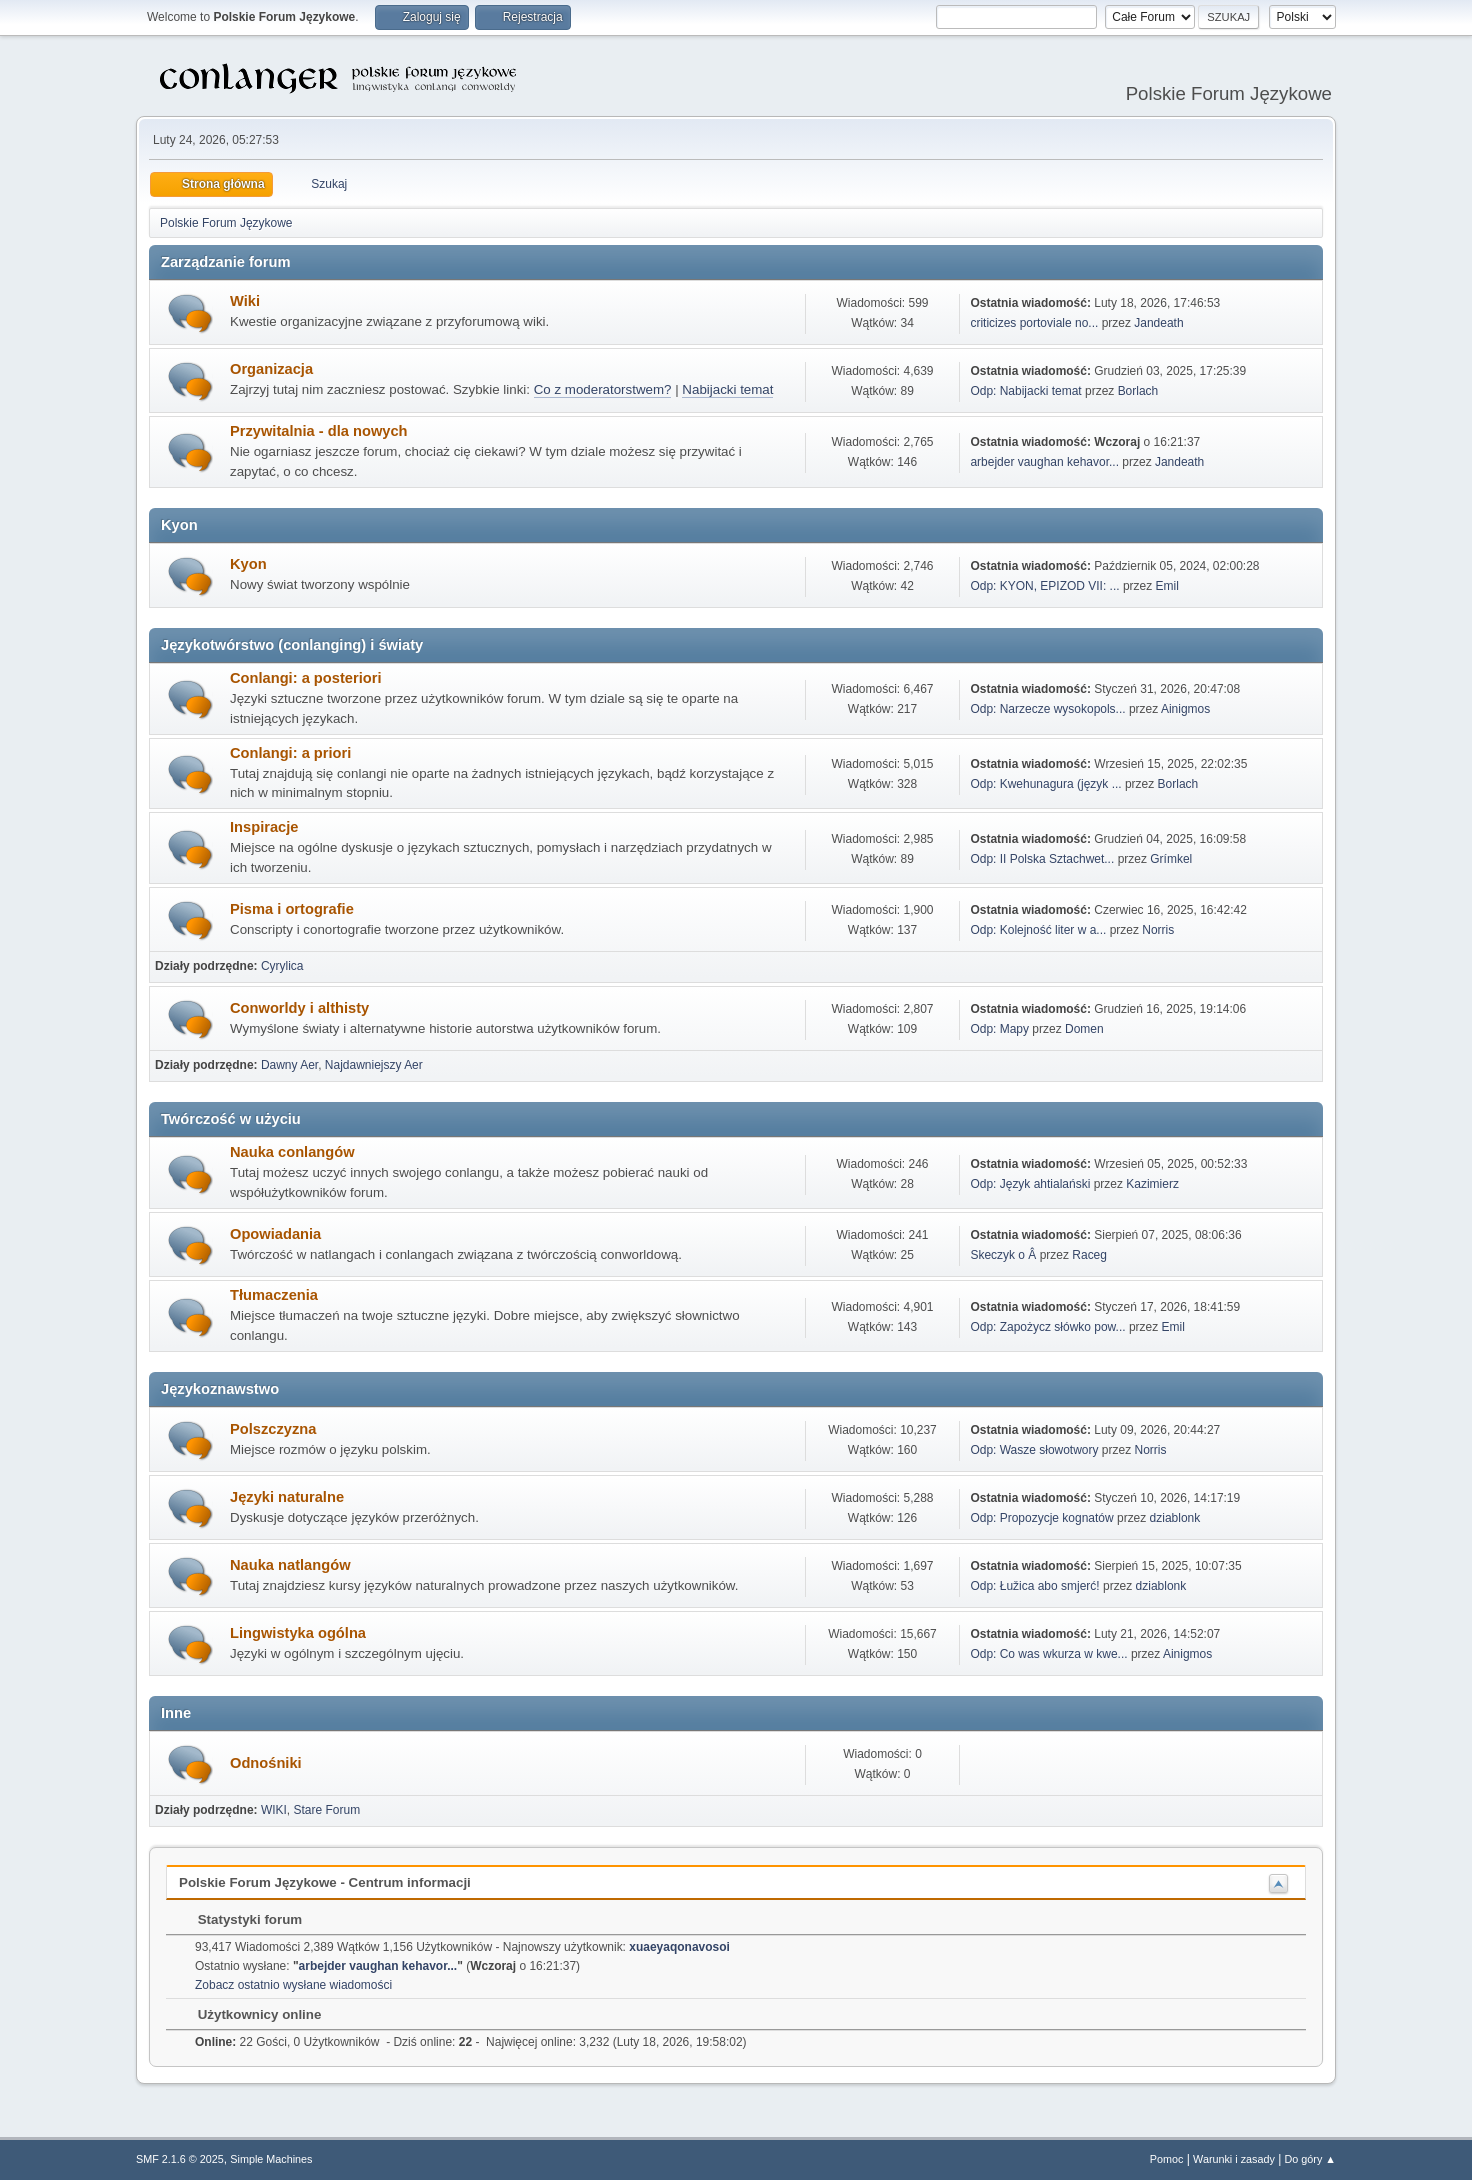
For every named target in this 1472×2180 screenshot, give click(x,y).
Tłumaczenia (274, 1295)
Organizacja (271, 369)
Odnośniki (266, 1763)
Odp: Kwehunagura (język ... (1045, 784)
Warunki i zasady (1234, 2159)
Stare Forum (327, 1810)
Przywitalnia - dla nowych (319, 431)
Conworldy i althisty (299, 1008)
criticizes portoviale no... (1034, 323)
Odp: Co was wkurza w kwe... (1048, 1654)
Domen (1084, 1029)
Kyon (248, 564)
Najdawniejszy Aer (374, 1065)
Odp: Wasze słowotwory (1034, 1450)
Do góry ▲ (1310, 2159)
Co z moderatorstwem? (603, 389)
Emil (1167, 586)
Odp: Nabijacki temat (1025, 391)
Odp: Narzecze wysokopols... (1047, 709)
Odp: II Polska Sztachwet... (1042, 859)
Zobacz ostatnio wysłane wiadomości (293, 1985)
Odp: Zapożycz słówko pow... (1047, 1327)
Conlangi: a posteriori (305, 678)
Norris (1158, 930)
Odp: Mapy (999, 1029)
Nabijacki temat (727, 389)
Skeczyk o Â (1003, 1255)
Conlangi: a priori (290, 753)
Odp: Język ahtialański (1030, 1184)
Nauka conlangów (292, 1152)
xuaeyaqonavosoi (679, 1947)
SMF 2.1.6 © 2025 (180, 2159)
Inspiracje (264, 827)
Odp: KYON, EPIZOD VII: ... (1044, 586)
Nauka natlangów (290, 1565)
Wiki (245, 301)
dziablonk (1175, 1518)
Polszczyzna (273, 1429)
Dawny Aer (289, 1065)
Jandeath (1158, 323)
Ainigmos (1185, 709)
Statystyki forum (240, 1919)
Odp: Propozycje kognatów (1041, 1518)
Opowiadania (275, 1234)
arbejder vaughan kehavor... (1044, 462)
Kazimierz (1152, 1184)
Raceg (1089, 1255)
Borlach (1138, 391)
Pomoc (1167, 2159)
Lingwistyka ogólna (298, 1633)
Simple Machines (271, 2159)
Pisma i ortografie (292, 909)
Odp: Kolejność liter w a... (1038, 930)
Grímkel (1171, 859)
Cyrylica (282, 966)
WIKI (274, 1810)
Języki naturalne (287, 1497)
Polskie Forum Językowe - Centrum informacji (325, 1882)
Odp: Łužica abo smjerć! (1034, 1586)
